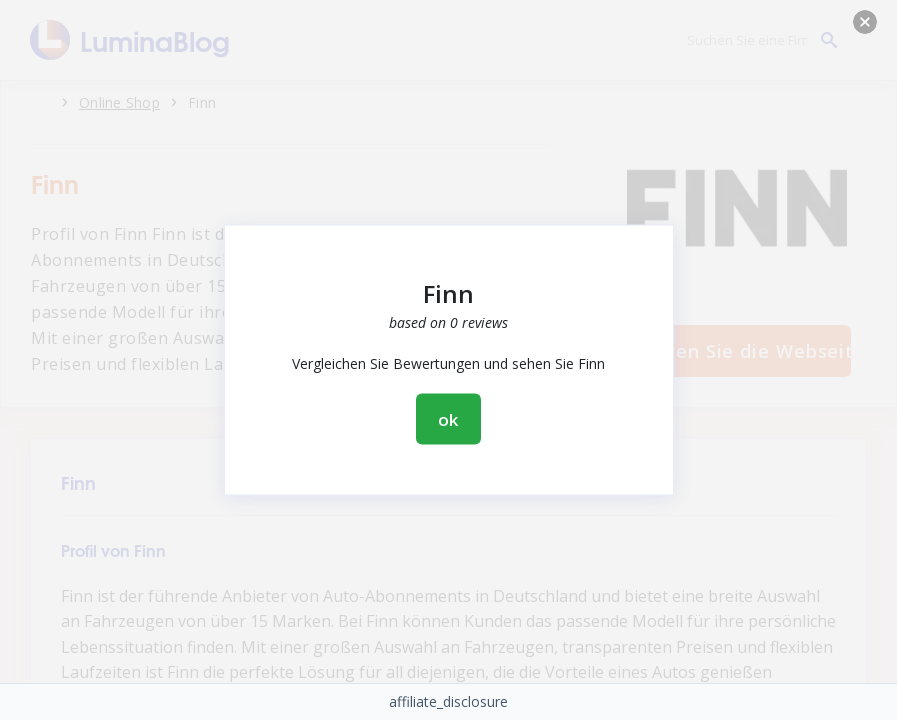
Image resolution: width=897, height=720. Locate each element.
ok (449, 419)
